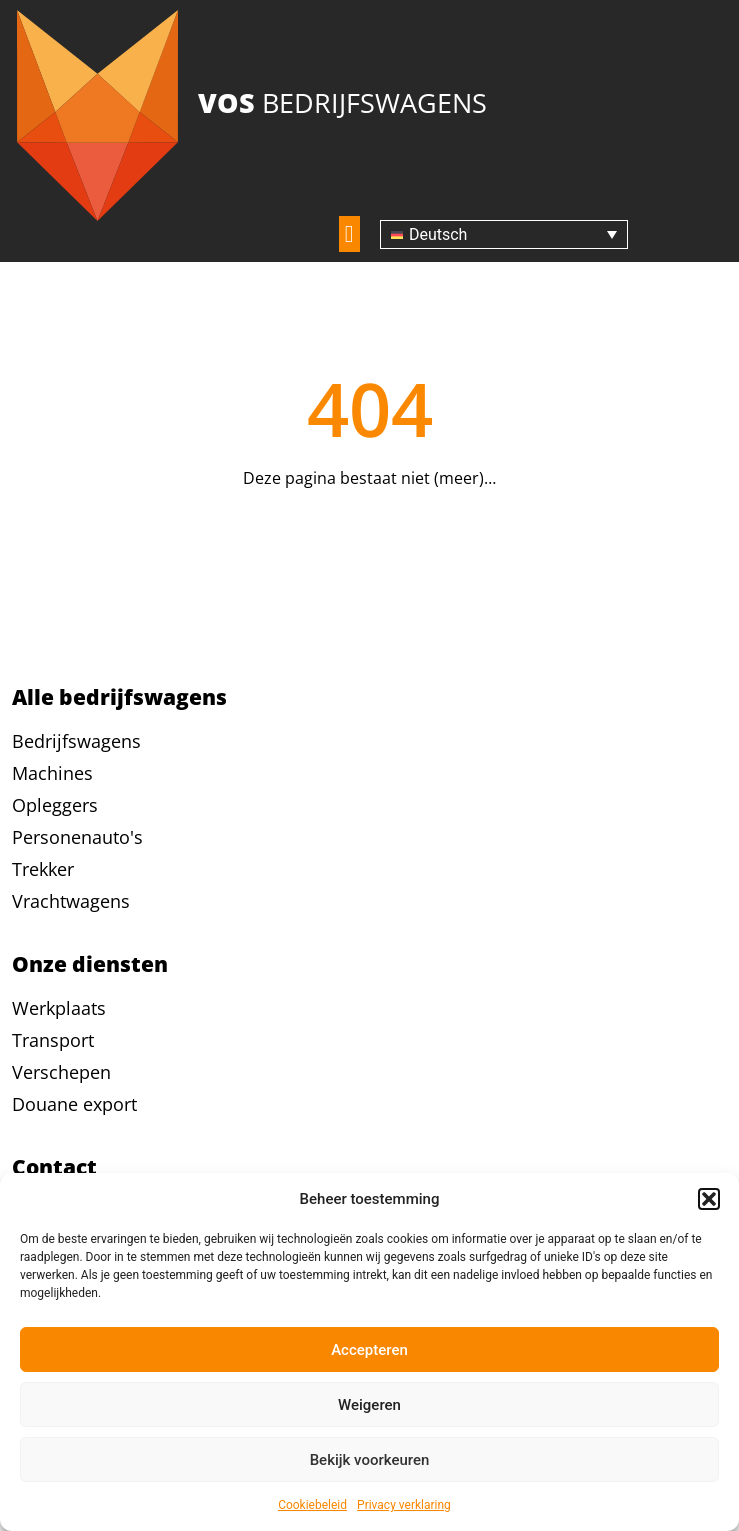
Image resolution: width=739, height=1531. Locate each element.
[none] (504, 234)
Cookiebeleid (312, 1505)
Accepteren (369, 1350)
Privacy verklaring (404, 1505)
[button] (709, 1199)
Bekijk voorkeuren (370, 1460)
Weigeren (369, 1405)
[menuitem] (504, 234)
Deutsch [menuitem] (438, 234)
